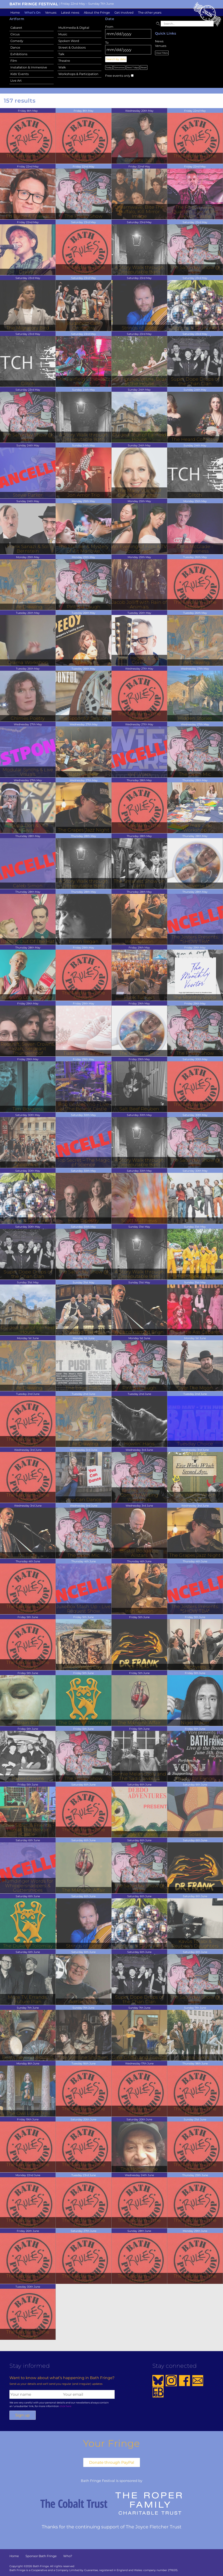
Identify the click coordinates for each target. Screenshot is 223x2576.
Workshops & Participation (78, 74)
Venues (50, 12)
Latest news (70, 12)
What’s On (32, 12)
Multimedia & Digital (73, 27)
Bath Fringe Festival (33, 4)
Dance (15, 47)
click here (65, 2406)
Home (15, 12)
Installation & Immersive (28, 67)
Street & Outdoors (72, 47)
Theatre (64, 61)
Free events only (117, 75)
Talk (61, 54)
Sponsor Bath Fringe (41, 2556)
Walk (62, 67)
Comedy (16, 41)
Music (62, 34)
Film (13, 61)
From (109, 27)
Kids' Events (19, 74)
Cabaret (16, 27)
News (159, 41)
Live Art (16, 80)
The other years (149, 12)
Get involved (123, 12)
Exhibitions (18, 54)
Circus (15, 34)
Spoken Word (68, 41)
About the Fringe (97, 12)
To (107, 42)
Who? (67, 2556)
